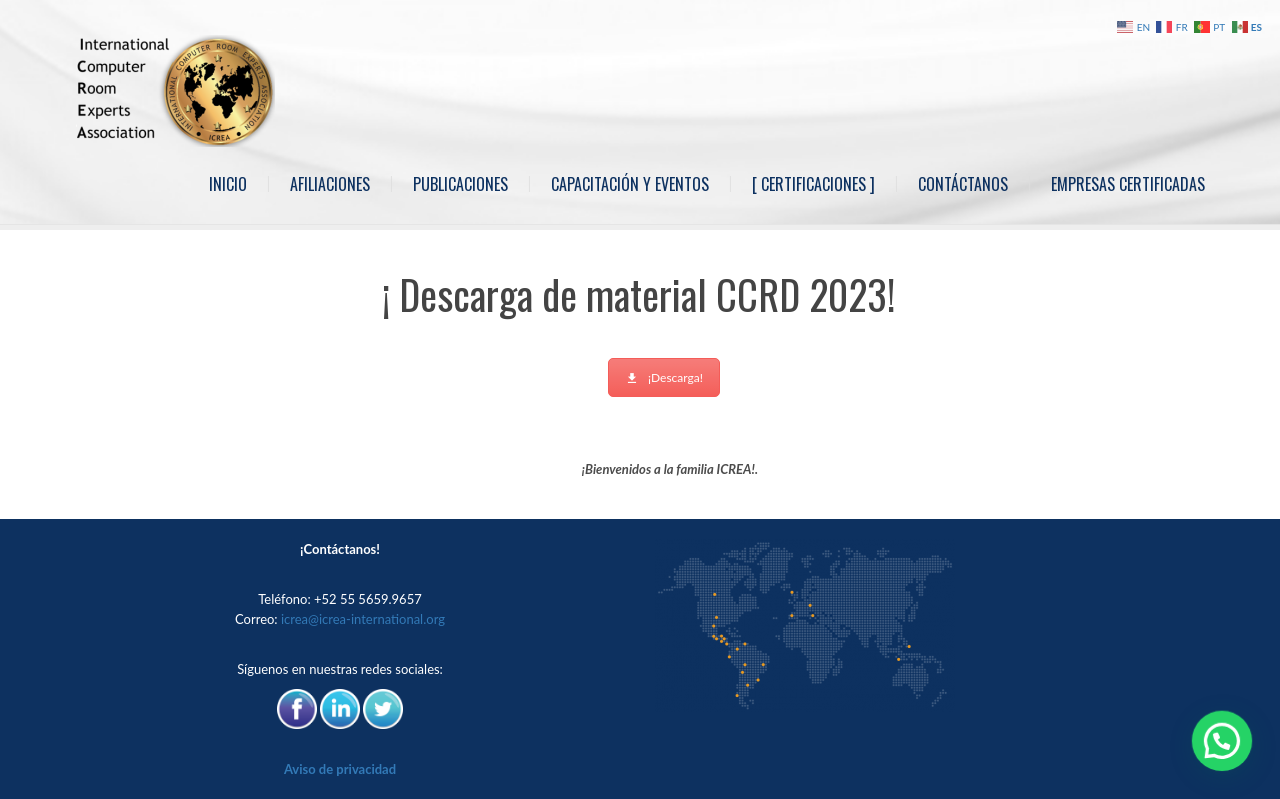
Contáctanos (963, 184)
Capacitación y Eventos (630, 184)
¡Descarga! (664, 377)
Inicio (228, 184)
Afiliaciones (330, 184)
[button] (1228, 758)
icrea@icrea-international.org (363, 619)
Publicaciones (460, 184)
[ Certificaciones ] (813, 184)
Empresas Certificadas (1128, 184)
